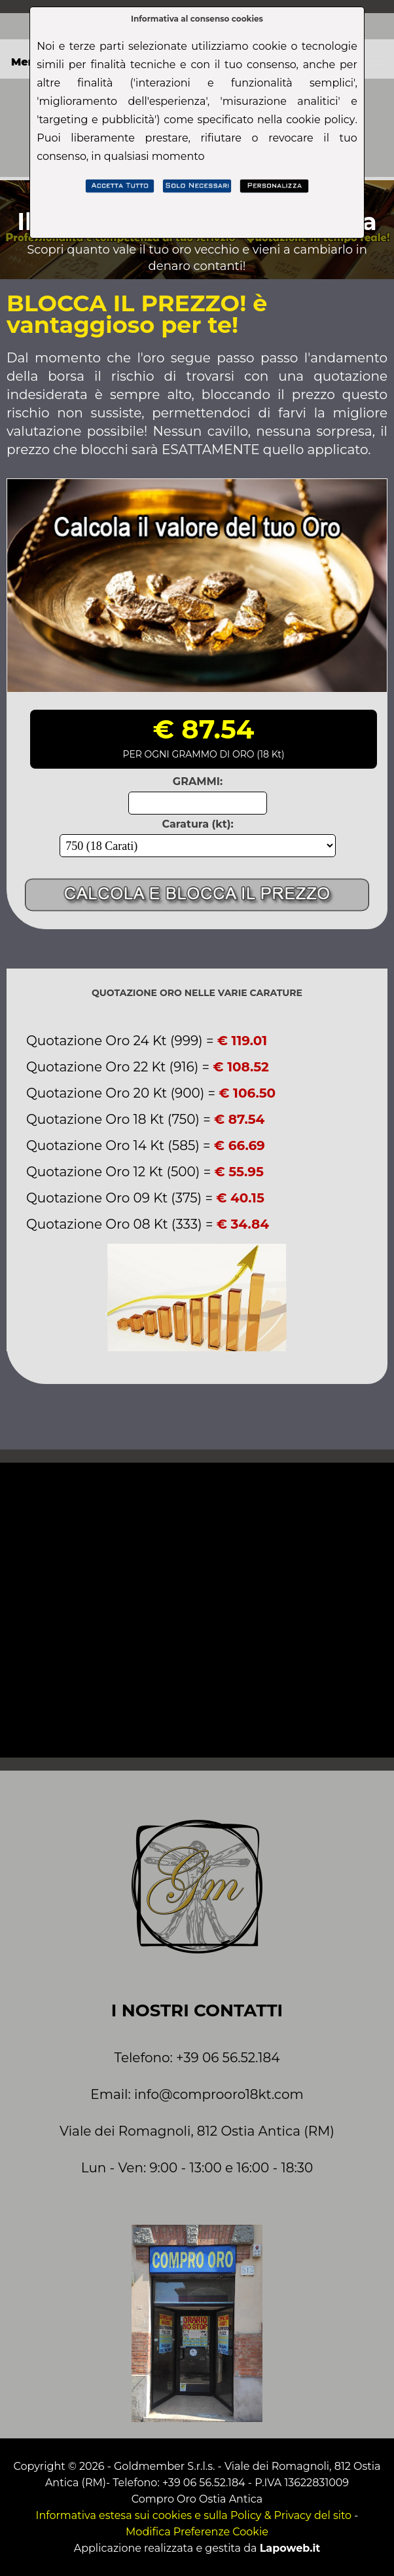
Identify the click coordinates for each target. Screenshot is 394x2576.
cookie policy (320, 119)
